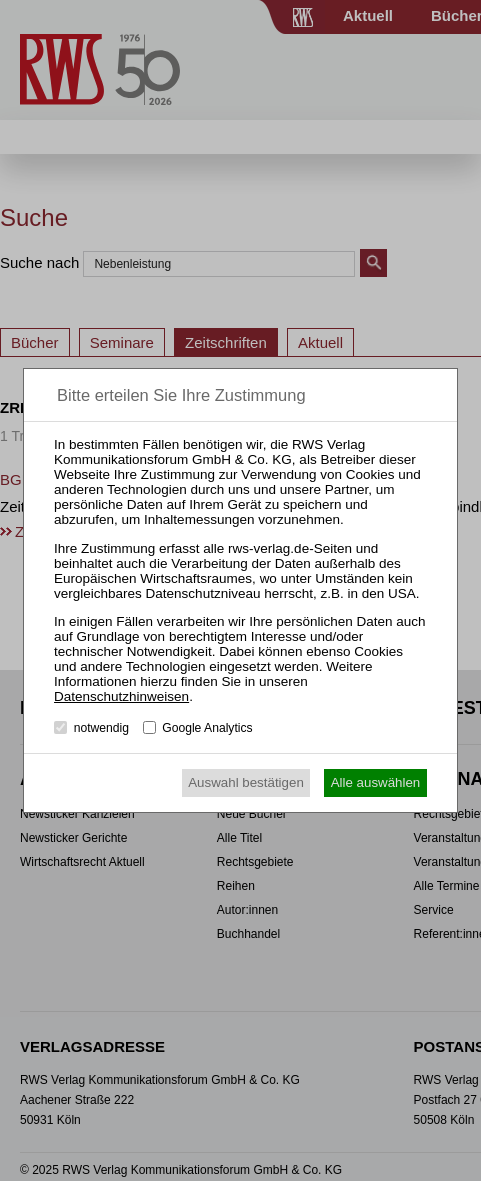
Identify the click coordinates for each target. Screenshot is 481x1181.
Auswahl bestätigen (246, 782)
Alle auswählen (376, 782)
